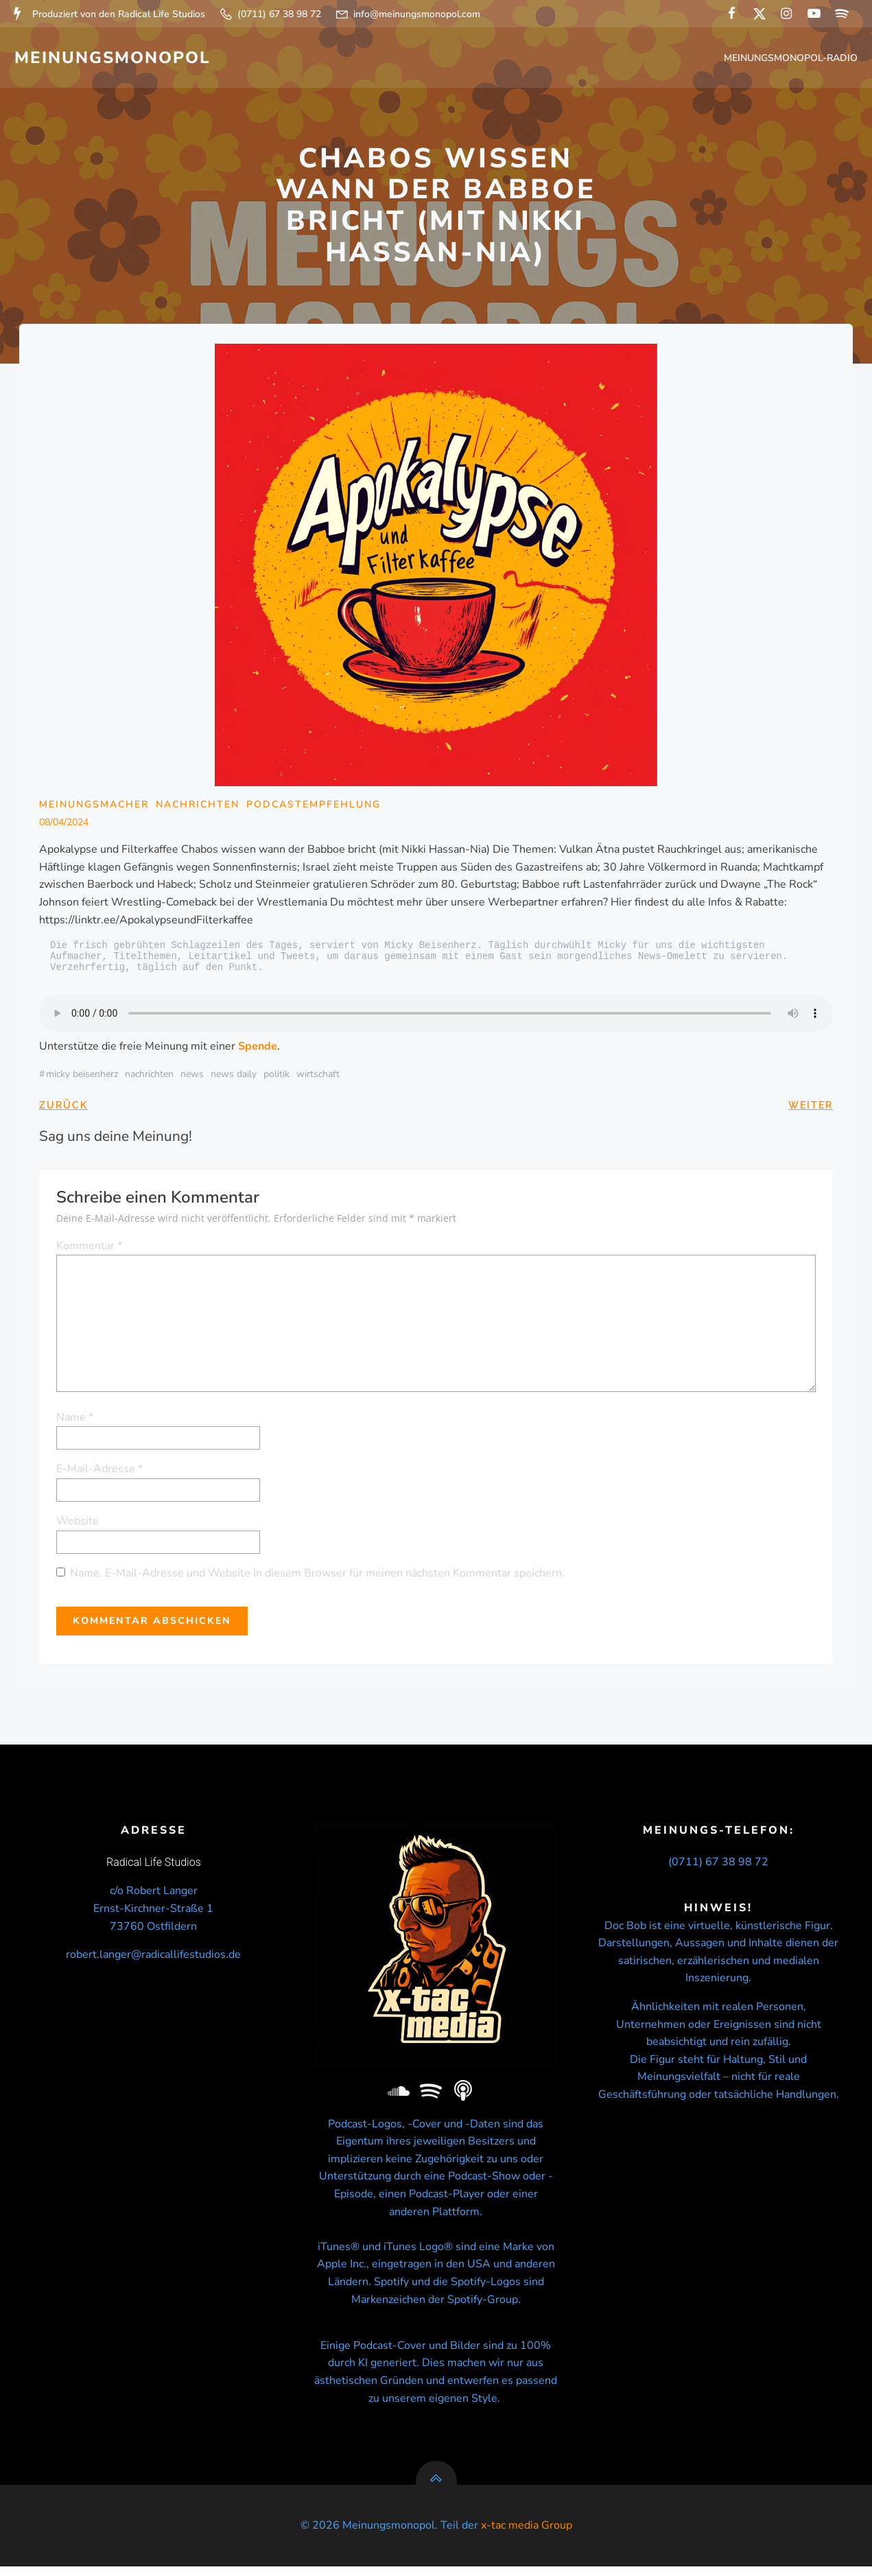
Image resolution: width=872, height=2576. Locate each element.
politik (277, 1077)
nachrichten (150, 1077)
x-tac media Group (526, 2535)
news (192, 1077)
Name (75, 1420)
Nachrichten (198, 807)
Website (78, 1523)
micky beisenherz (83, 1077)
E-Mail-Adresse (100, 1472)
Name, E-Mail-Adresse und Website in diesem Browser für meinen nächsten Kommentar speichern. (318, 1575)
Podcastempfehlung (314, 807)
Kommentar (90, 1248)
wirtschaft (318, 1077)
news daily (234, 1077)
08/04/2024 (64, 824)
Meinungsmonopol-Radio (792, 58)
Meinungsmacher (95, 807)
